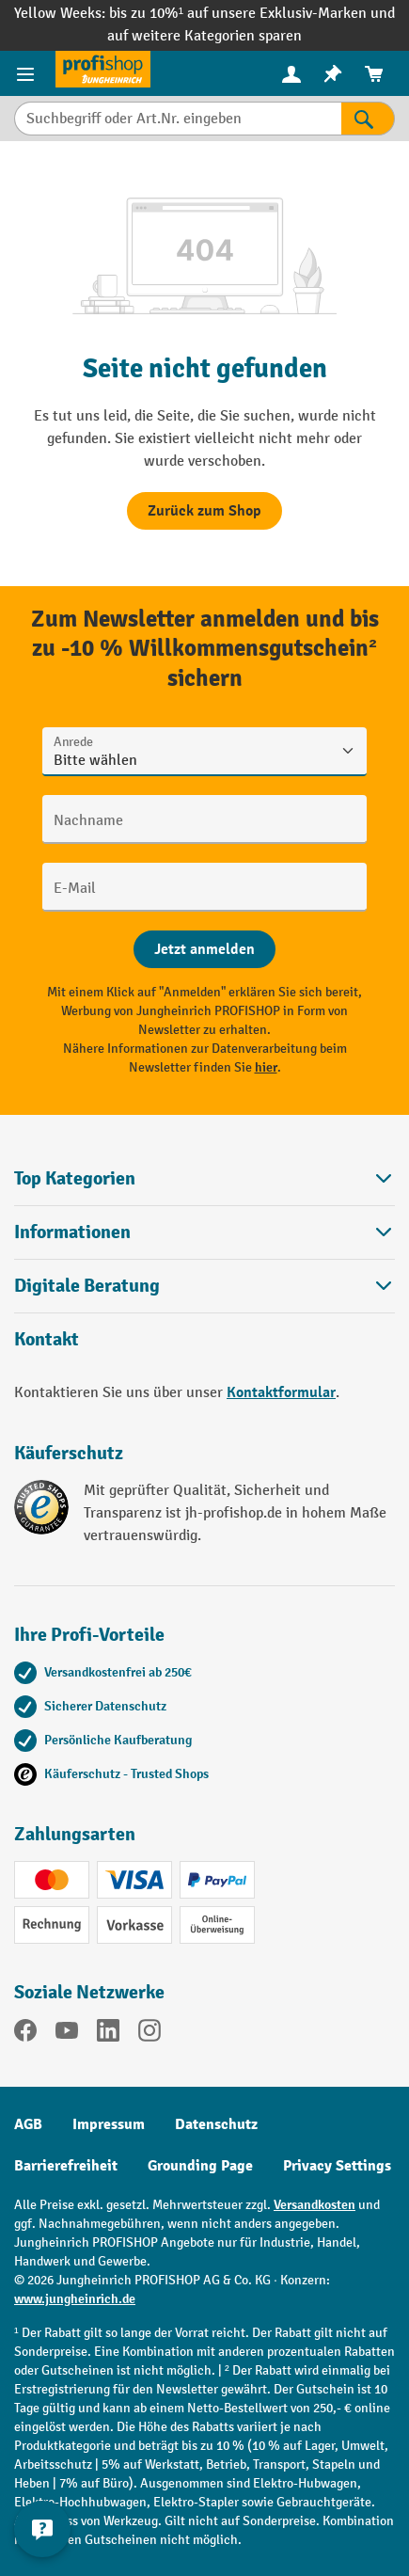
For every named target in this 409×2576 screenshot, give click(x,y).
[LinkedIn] (108, 2034)
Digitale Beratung (87, 1286)
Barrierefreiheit (66, 2165)
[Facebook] (25, 2034)
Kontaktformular (281, 1392)
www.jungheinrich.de (74, 2299)
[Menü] (27, 73)
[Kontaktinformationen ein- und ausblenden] (42, 2529)
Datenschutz (216, 2124)
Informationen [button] (204, 1232)
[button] (204, 1285)
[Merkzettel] (333, 74)
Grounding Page (200, 2165)
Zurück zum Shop (204, 510)
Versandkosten (314, 2205)
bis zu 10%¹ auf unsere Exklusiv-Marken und (252, 14)
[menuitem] (291, 74)
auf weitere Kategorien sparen (204, 36)
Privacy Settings (337, 2165)
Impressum (108, 2124)
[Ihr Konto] (291, 73)
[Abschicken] (204, 949)
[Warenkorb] (374, 74)
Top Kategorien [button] (204, 1178)
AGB (28, 2124)
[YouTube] (66, 2034)
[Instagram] (149, 2034)
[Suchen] (368, 118)
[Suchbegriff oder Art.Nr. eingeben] (177, 118)
